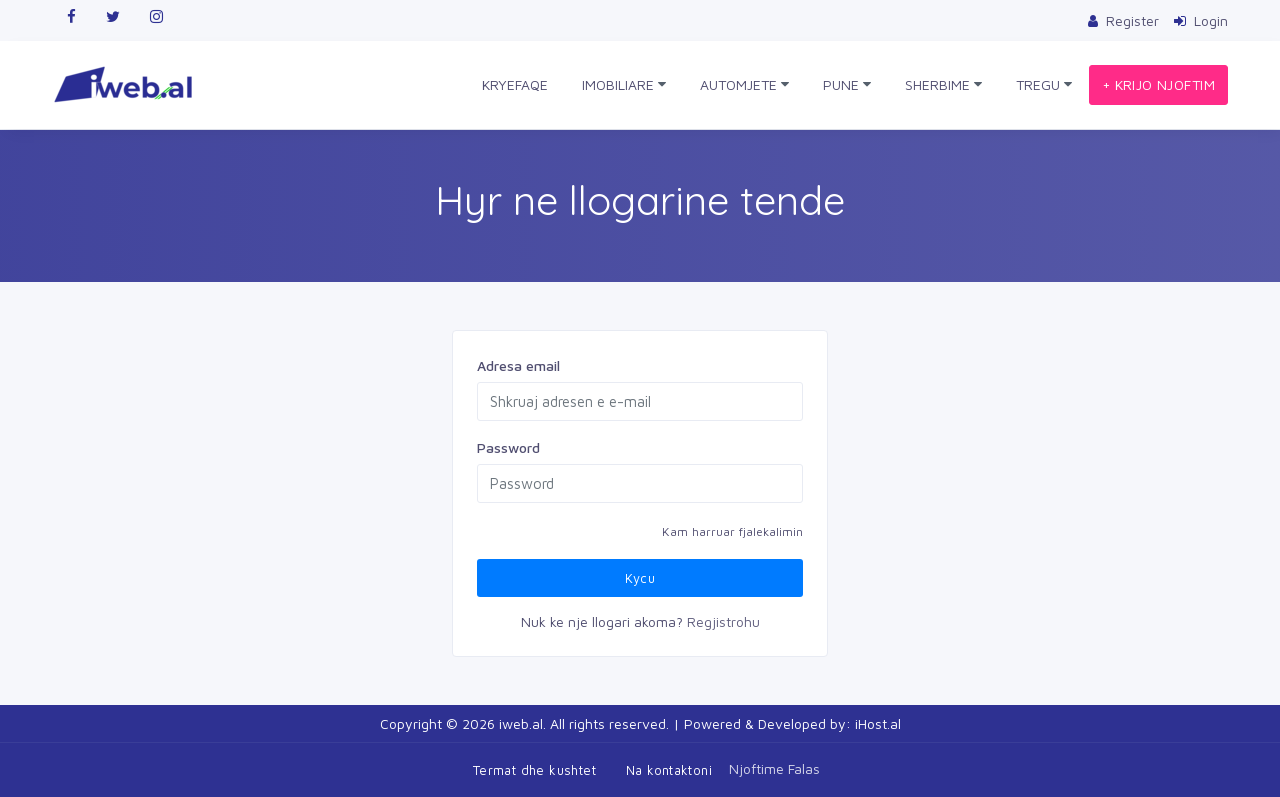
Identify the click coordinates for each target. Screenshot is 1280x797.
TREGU (1044, 84)
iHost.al (878, 723)
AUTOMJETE (744, 84)
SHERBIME (943, 84)
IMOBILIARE (624, 84)
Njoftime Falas (774, 768)
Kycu (640, 578)
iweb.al (521, 723)
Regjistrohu (723, 621)
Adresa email (518, 365)
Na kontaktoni (669, 770)
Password (508, 447)
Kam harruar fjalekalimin (732, 531)
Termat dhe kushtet (534, 770)
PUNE (847, 84)
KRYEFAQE (515, 84)
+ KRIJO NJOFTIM (1158, 84)
